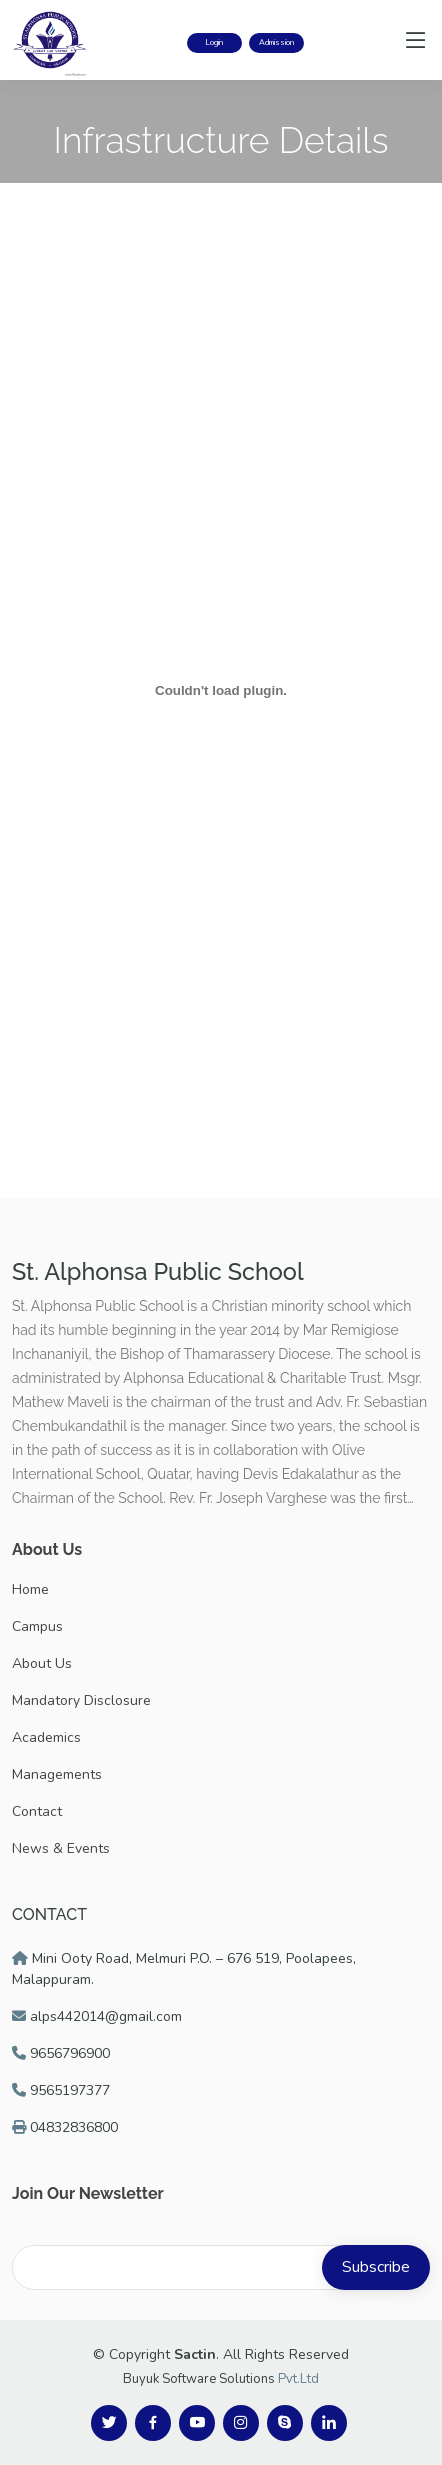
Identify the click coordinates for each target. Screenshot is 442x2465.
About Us (42, 1663)
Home (30, 1589)
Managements (57, 1774)
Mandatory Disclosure (81, 1700)
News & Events (61, 1848)
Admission (276, 42)
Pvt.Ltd (298, 2379)
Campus (37, 1626)
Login (214, 42)
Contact (37, 1811)
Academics (46, 1737)
